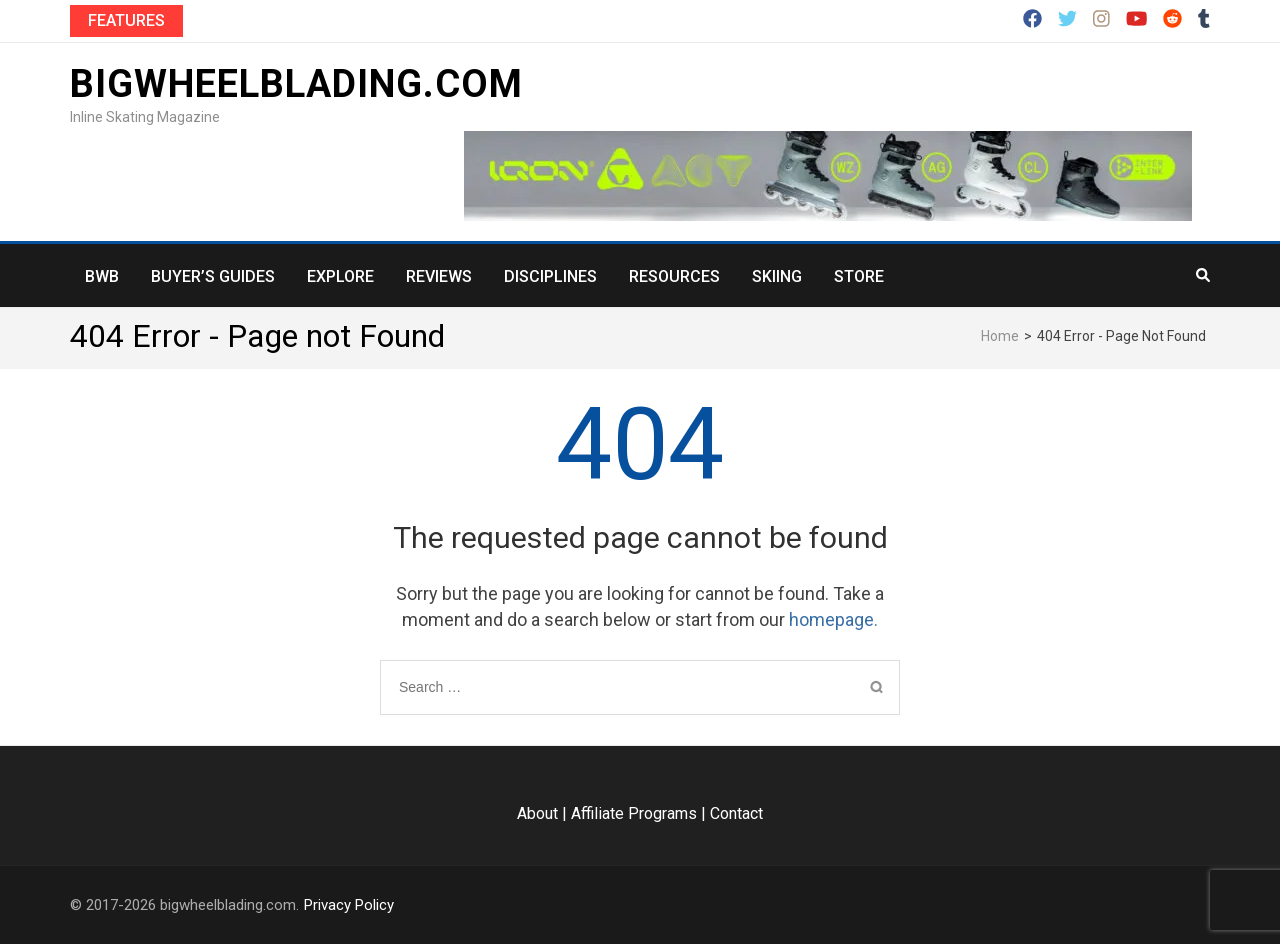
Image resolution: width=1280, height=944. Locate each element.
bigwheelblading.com (296, 84)
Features (126, 20)
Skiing (777, 276)
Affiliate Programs (634, 813)
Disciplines (550, 276)
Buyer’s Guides (213, 276)
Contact (736, 813)
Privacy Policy (349, 905)
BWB (102, 276)
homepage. (833, 619)
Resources (674, 276)
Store (859, 276)
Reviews (439, 276)
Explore (340, 276)
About (537, 813)
